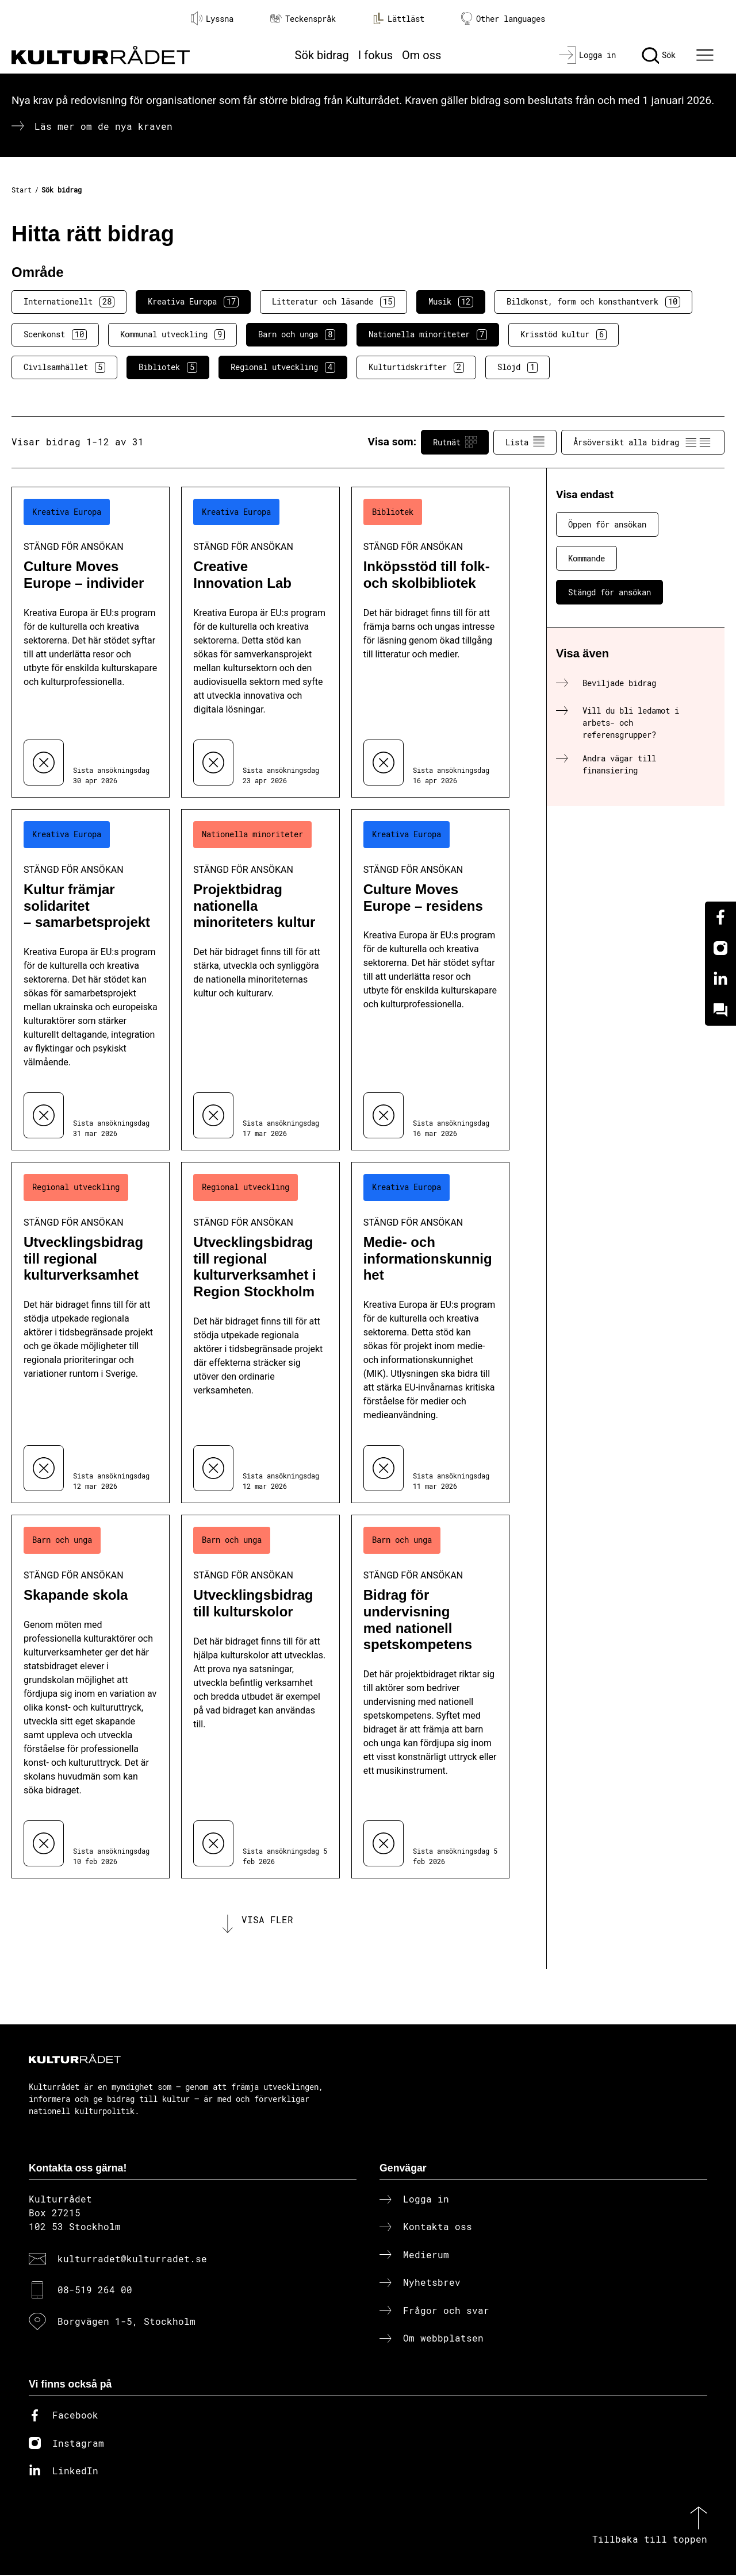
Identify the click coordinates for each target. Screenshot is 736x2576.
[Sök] (658, 55)
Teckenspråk (303, 18)
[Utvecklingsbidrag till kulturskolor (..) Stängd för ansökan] (260, 1696)
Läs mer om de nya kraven (103, 126)
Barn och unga (296, 334)
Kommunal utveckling (172, 334)
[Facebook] (720, 917)
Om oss (421, 55)
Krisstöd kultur (563, 334)
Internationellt (69, 301)
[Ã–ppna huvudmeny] (706, 55)
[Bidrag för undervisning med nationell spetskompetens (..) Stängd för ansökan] (430, 1696)
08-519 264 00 (94, 2291)
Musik (450, 301)
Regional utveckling (283, 367)
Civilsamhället (64, 367)
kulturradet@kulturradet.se (132, 2260)
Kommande (586, 558)
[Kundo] (720, 1010)
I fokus (375, 55)
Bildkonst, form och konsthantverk (593, 301)
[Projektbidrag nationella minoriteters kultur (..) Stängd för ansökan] (260, 979)
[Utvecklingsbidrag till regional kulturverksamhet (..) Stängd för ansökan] (91, 1332)
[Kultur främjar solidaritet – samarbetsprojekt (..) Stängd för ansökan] (91, 979)
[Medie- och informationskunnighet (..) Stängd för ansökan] (430, 1332)
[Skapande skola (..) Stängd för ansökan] (91, 1696)
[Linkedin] (720, 979)
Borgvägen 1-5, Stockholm (126, 2322)
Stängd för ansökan (609, 592)
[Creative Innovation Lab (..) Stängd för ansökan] (260, 642)
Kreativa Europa (193, 301)
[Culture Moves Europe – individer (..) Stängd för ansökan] (91, 642)
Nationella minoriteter (428, 334)
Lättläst (398, 18)
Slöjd (517, 367)
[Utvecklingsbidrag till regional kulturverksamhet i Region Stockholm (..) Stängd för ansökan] (260, 1332)
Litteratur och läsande (333, 301)
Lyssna (212, 18)
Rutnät (455, 442)
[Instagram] (720, 948)
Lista (525, 442)
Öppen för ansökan (607, 524)
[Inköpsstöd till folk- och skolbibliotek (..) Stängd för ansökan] (430, 642)
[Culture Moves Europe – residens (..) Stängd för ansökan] (430, 979)
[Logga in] (587, 55)
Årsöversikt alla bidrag (642, 442)
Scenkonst (55, 334)
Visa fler (267, 1920)
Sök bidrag (322, 55)
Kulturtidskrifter (416, 367)
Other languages (503, 18)
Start (22, 189)
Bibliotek (168, 367)
